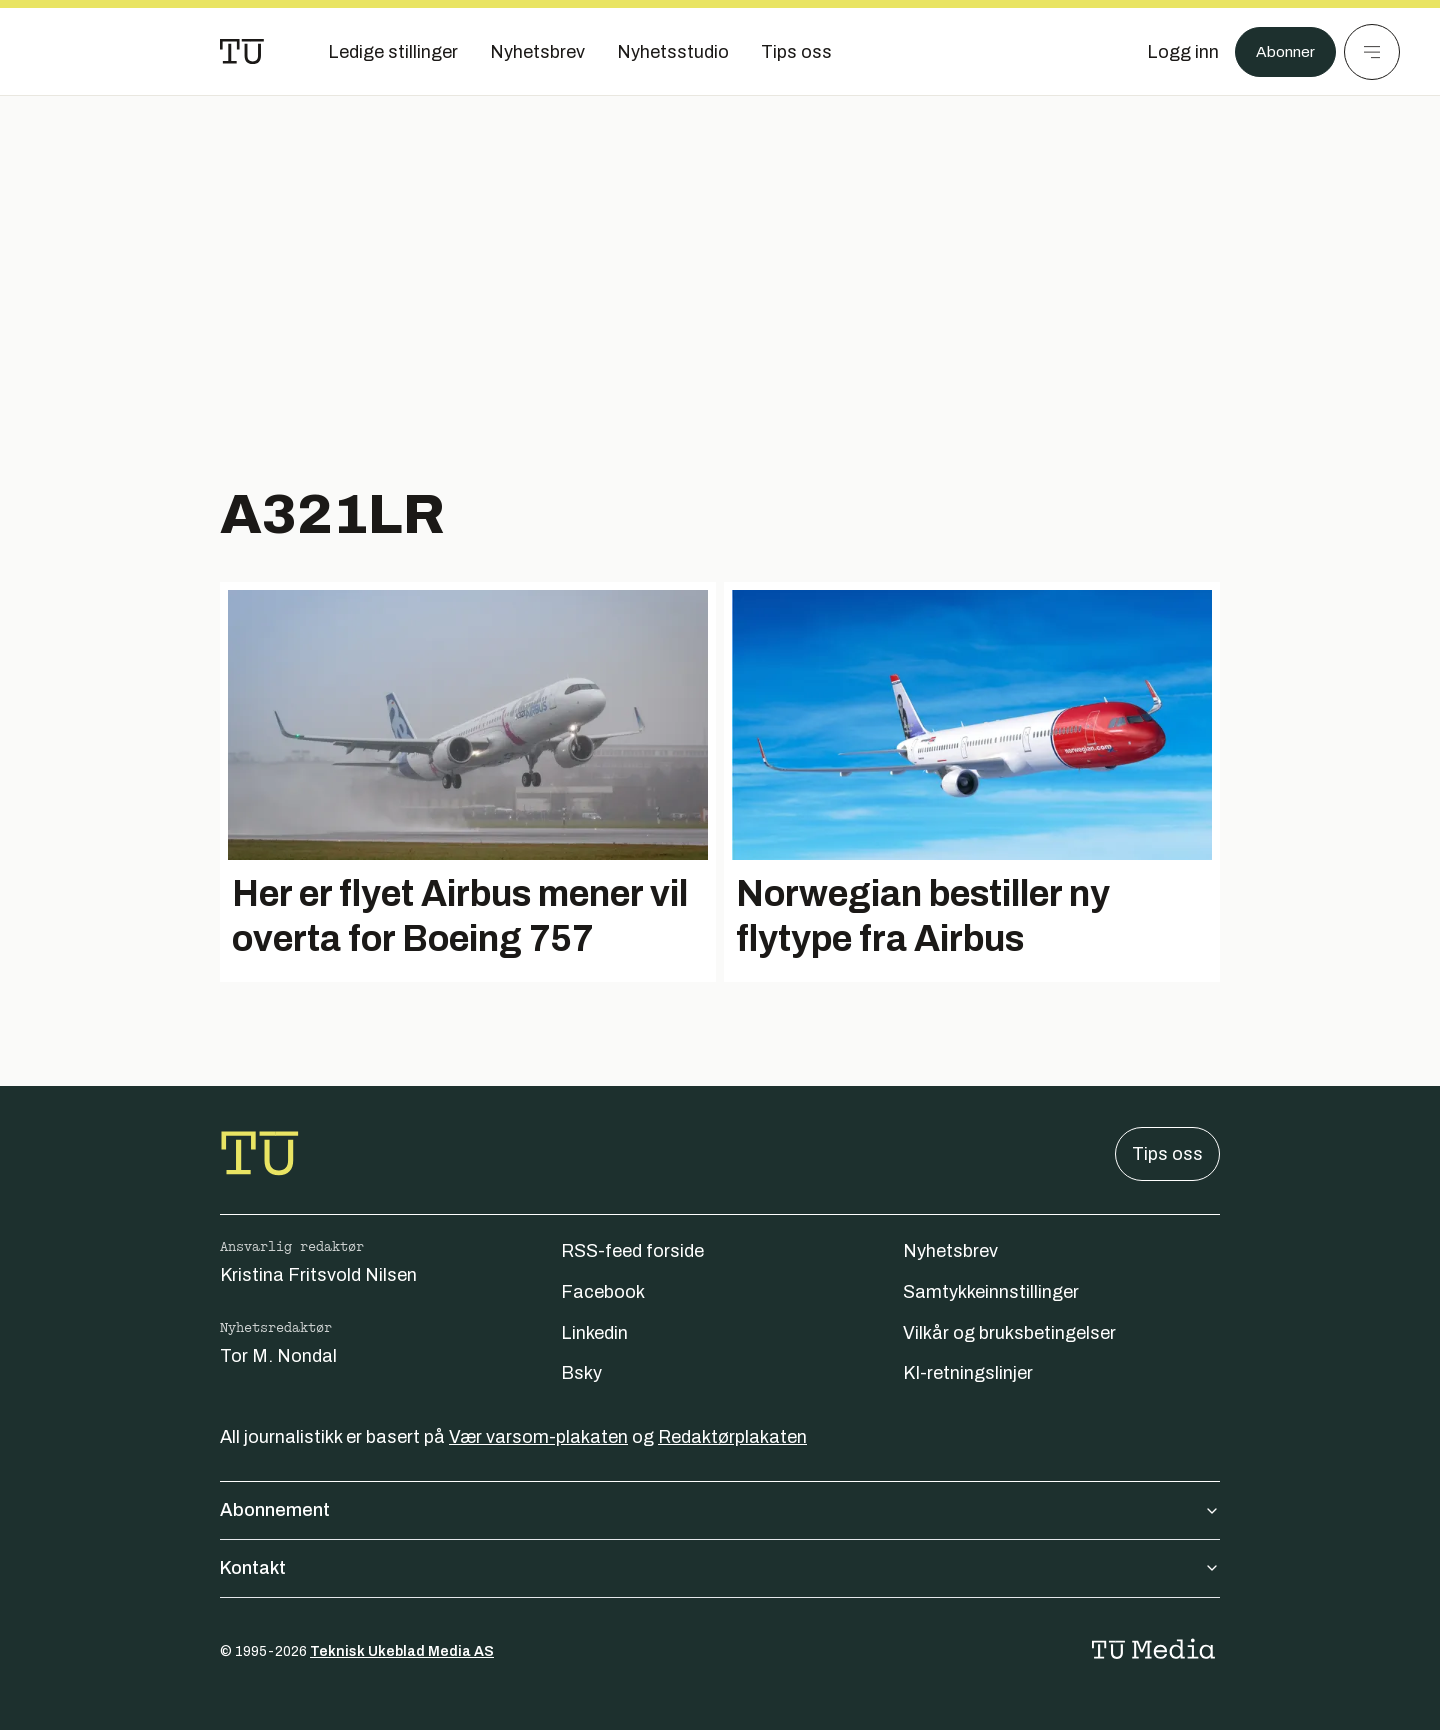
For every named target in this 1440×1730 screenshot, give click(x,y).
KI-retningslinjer (968, 1373)
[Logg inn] (1173, 52)
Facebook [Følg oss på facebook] (603, 1292)
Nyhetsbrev (950, 1251)
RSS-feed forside (632, 1251)
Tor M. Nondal (278, 1356)
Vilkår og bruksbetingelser (1009, 1333)
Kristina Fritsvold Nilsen (318, 1275)
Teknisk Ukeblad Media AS (402, 1651)
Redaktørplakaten (732, 1437)
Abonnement (720, 1510)
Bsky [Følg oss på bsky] (581, 1373)
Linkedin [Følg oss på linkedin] (594, 1333)
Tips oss (1167, 1154)
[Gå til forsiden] (242, 52)
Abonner (1280, 52)
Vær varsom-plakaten (538, 1437)
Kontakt (720, 1568)
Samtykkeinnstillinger (991, 1292)
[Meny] (1372, 52)
